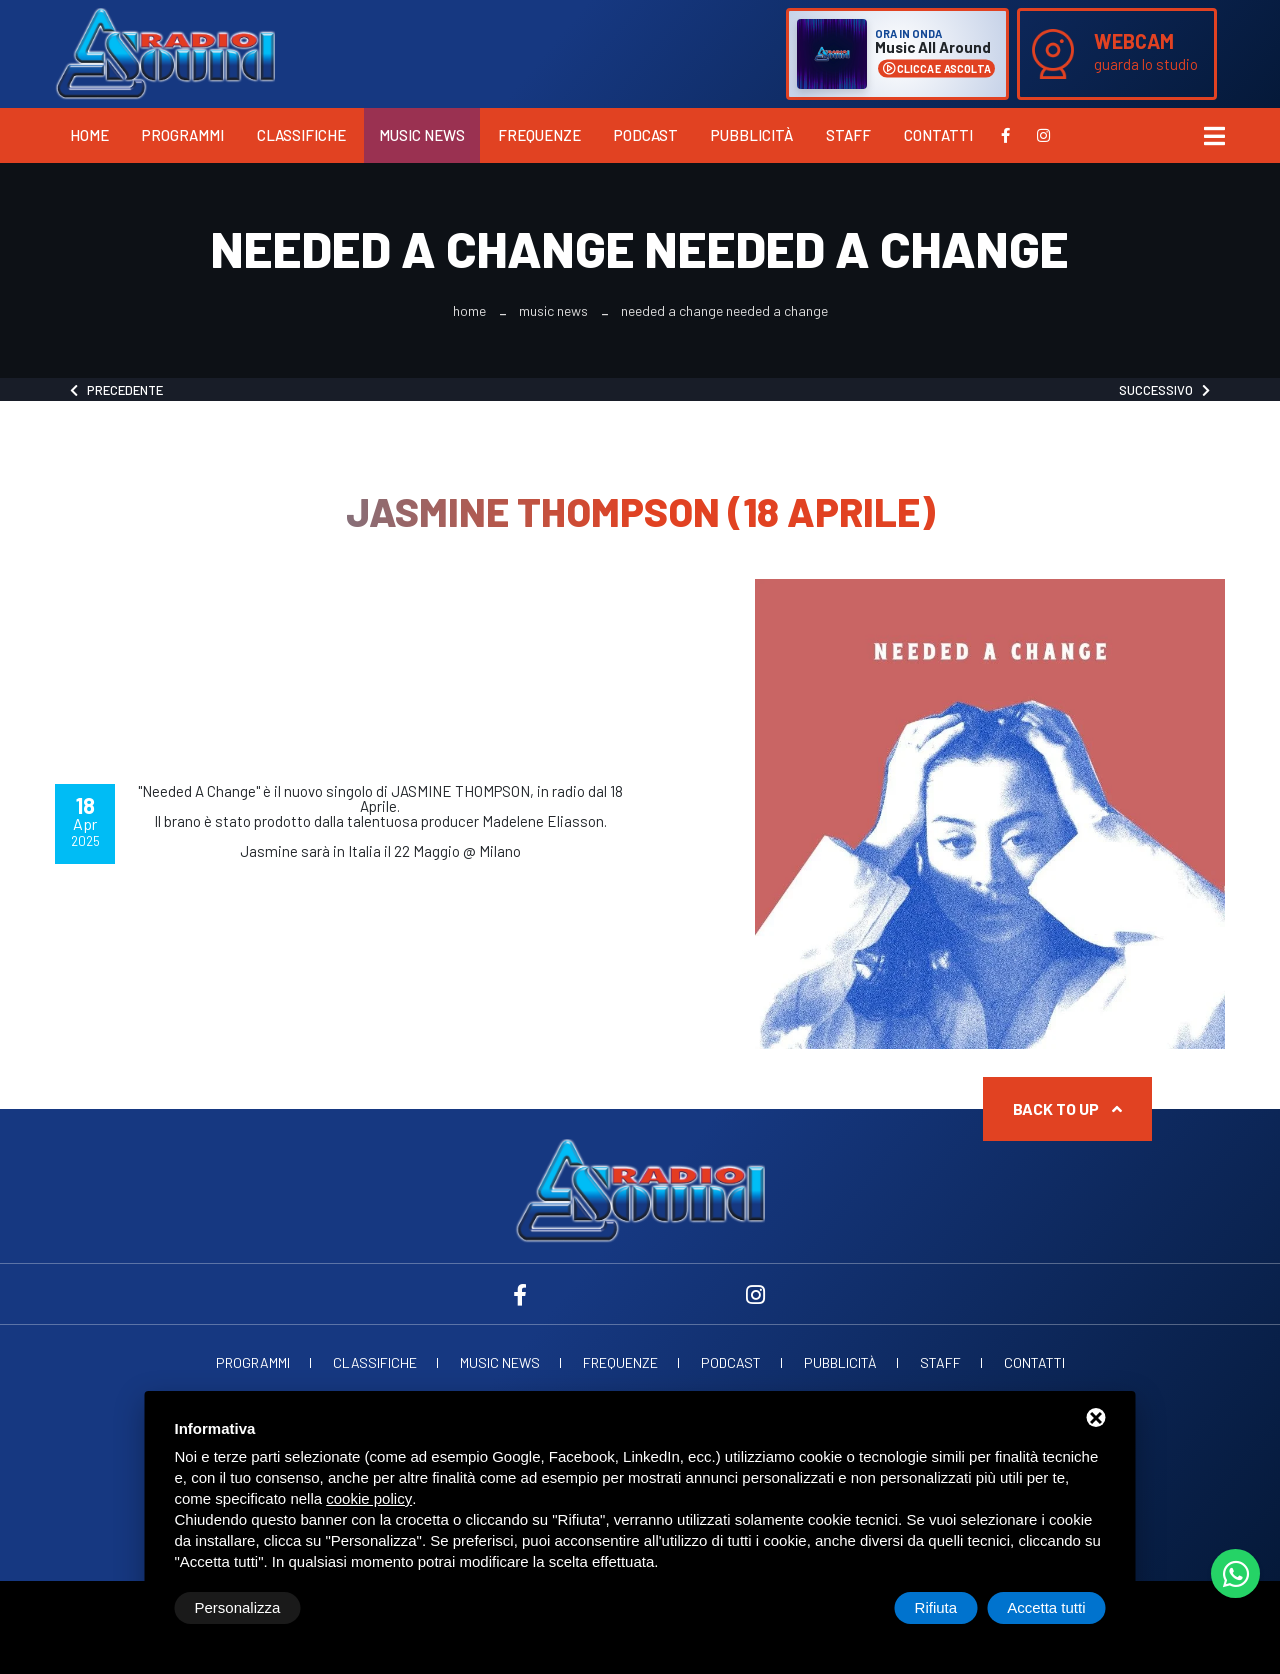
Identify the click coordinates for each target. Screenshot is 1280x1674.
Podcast (646, 135)
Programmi (183, 135)
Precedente (116, 390)
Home (89, 135)
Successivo (1164, 390)
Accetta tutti (1046, 1607)
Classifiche (301, 135)
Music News (422, 135)
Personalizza (238, 1607)
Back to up (1067, 1108)
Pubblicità (752, 135)
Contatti (938, 135)
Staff (848, 135)
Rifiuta (936, 1607)
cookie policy (369, 1498)
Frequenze (539, 135)
